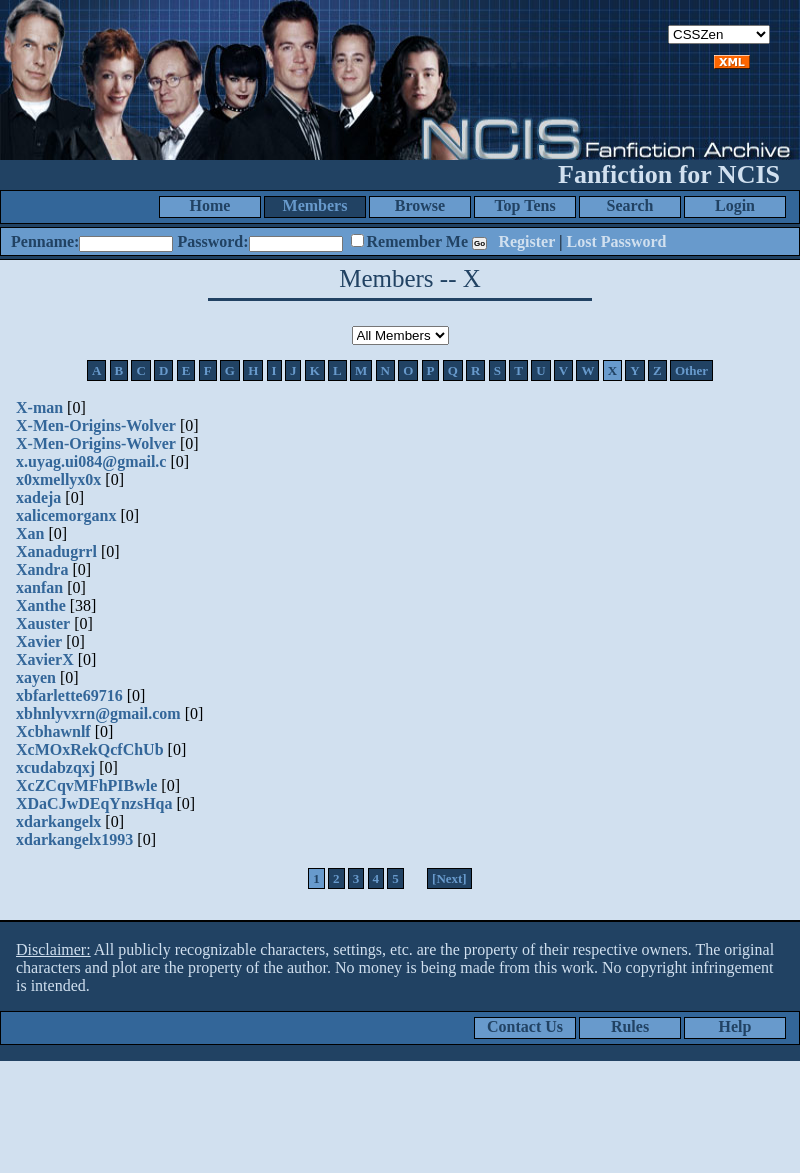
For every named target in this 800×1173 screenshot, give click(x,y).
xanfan (39, 587)
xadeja (38, 497)
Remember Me (417, 241)
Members (315, 205)
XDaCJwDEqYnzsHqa (94, 803)
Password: (212, 241)
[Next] (449, 878)
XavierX (45, 659)
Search (630, 205)
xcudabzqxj (55, 767)
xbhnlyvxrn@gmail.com (98, 713)
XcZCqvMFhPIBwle (86, 785)
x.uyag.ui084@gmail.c (91, 461)
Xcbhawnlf (53, 731)
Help (735, 1026)
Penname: (45, 241)
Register (526, 241)
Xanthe (41, 605)
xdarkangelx (58, 821)
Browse (420, 205)
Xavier (39, 641)
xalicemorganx (66, 515)
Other (691, 370)
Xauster (43, 623)
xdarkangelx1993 (74, 839)
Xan (30, 533)
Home (210, 205)
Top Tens (524, 205)
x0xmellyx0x (58, 479)
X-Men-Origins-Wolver (96, 425)
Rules (630, 1026)
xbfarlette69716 (69, 695)
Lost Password (617, 241)
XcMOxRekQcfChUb (90, 749)
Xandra (42, 569)
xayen (36, 677)
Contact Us (525, 1026)
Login (735, 205)
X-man (39, 407)
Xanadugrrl (56, 551)
